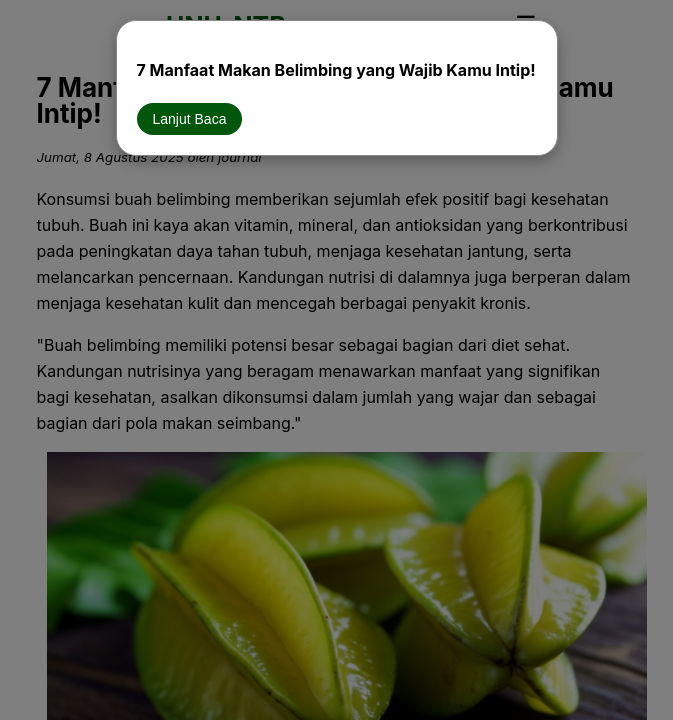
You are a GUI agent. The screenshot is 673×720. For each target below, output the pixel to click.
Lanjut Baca (190, 119)
